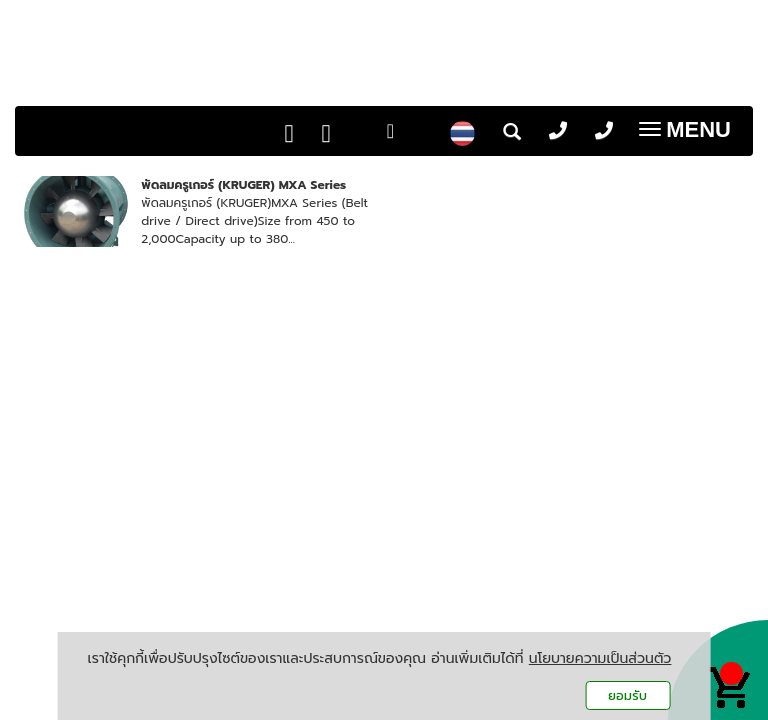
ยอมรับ (627, 695)
